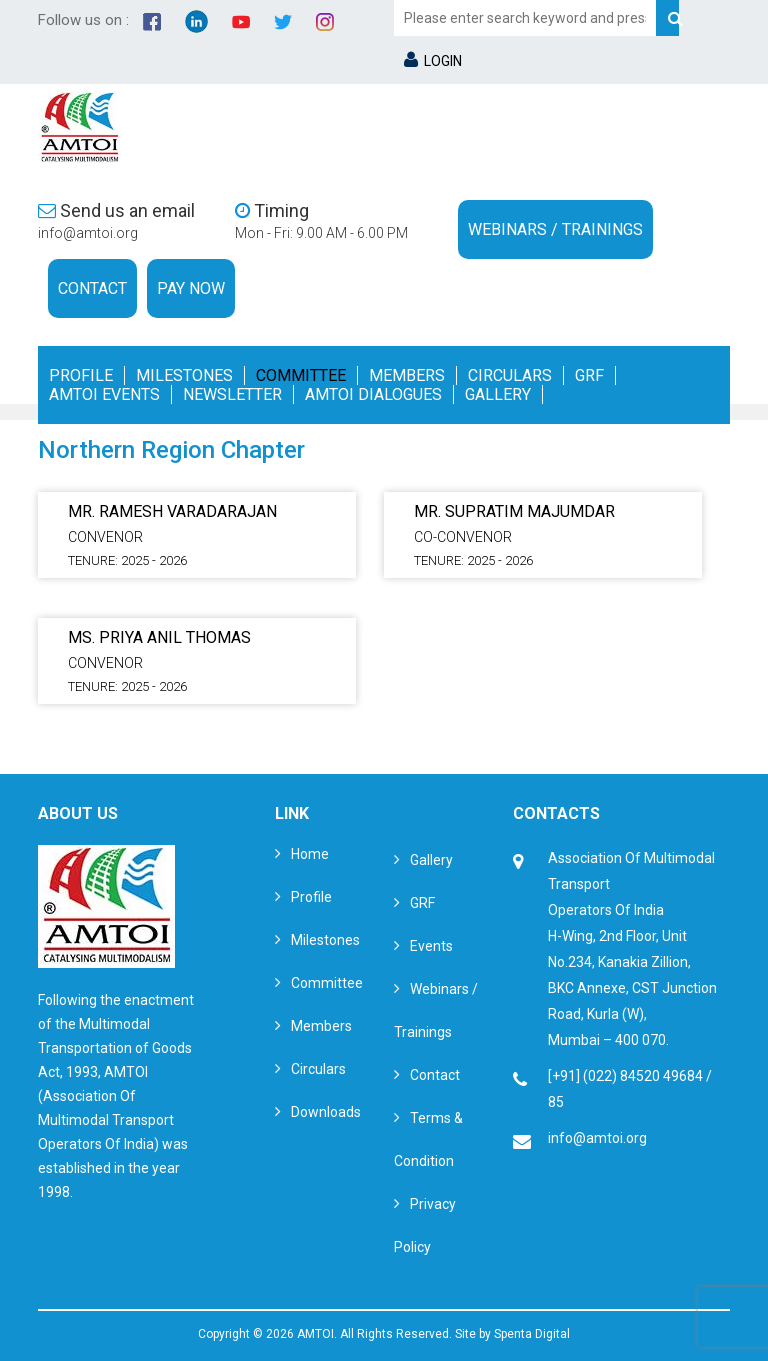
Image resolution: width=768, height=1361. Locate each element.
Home (310, 854)
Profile (81, 375)
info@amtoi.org (88, 233)
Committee (301, 375)
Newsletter (232, 394)
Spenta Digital (532, 1334)
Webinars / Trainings (555, 229)
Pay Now (191, 288)
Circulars (510, 375)
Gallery (498, 394)
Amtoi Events (104, 394)
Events (431, 946)
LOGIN (433, 61)
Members (407, 375)
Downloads (326, 1112)
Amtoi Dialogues (373, 394)
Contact (92, 288)
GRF (589, 375)
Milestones (184, 375)
